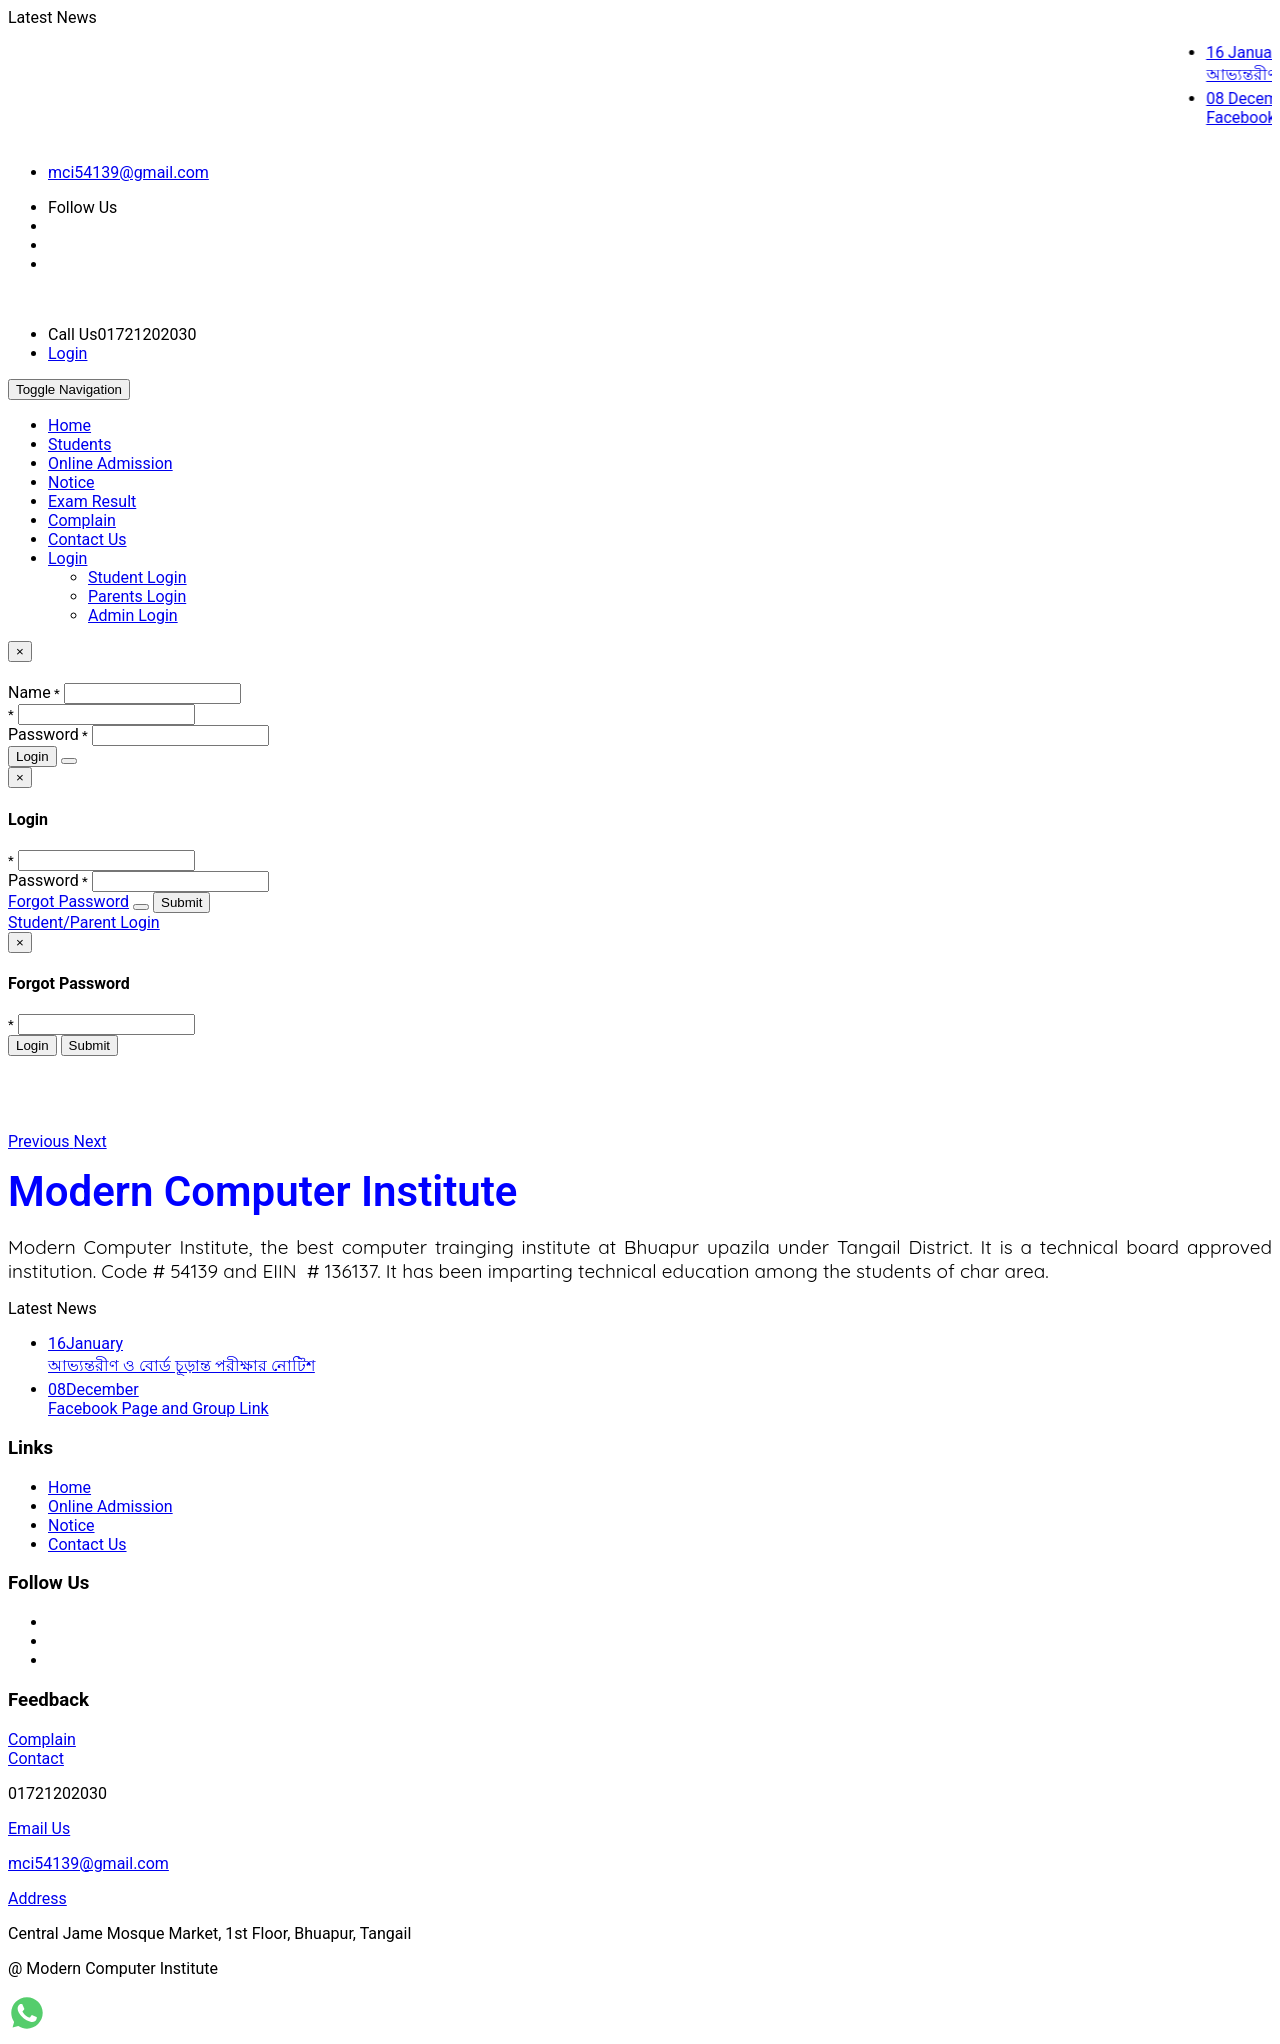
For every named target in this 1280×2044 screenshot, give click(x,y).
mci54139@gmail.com (128, 172)
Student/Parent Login (84, 922)
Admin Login (133, 615)
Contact (36, 1758)
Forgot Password (68, 901)
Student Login (137, 577)
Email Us (39, 1828)
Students (79, 444)
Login (67, 353)
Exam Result (92, 501)
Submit (181, 902)
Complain (82, 520)
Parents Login (137, 596)
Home (69, 425)
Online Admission (110, 463)
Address (37, 1898)
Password (43, 734)
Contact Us (87, 539)
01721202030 (57, 1793)
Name (29, 692)
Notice (71, 482)
